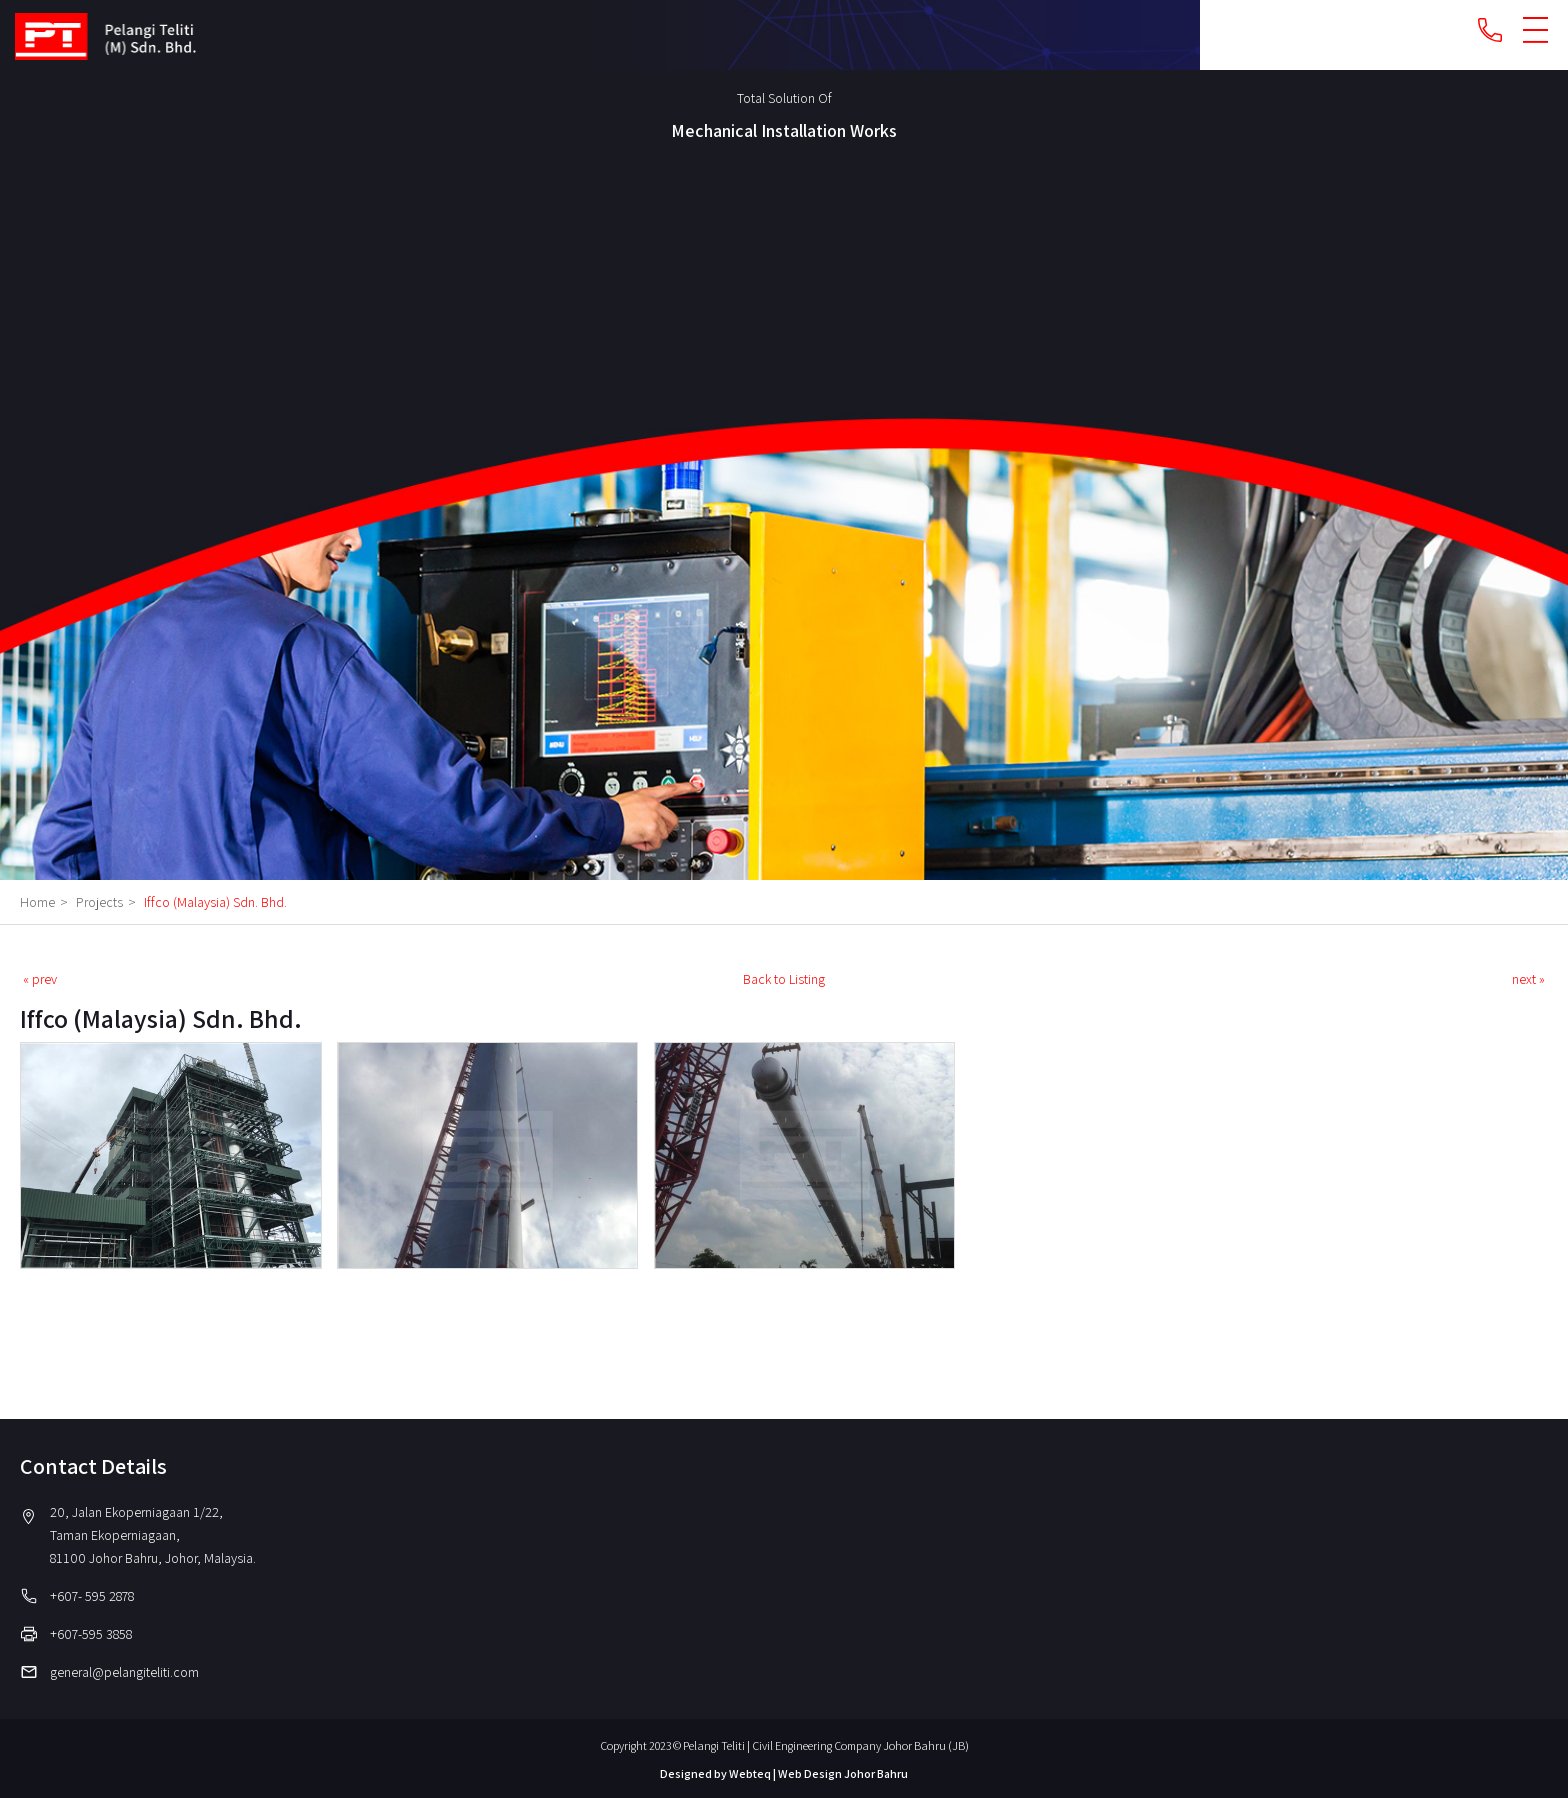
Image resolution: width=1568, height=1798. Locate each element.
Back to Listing (784, 979)
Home (46, 902)
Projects (108, 902)
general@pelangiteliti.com (124, 1672)
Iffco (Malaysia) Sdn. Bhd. (215, 902)
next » (1528, 979)
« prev (40, 979)
